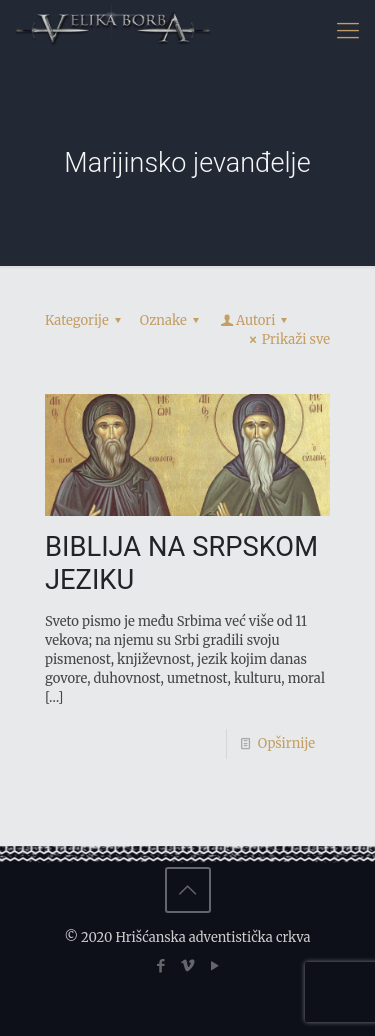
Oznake (172, 320)
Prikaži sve (286, 339)
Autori (256, 320)
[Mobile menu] (348, 30)
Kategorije (86, 320)
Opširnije (286, 743)
